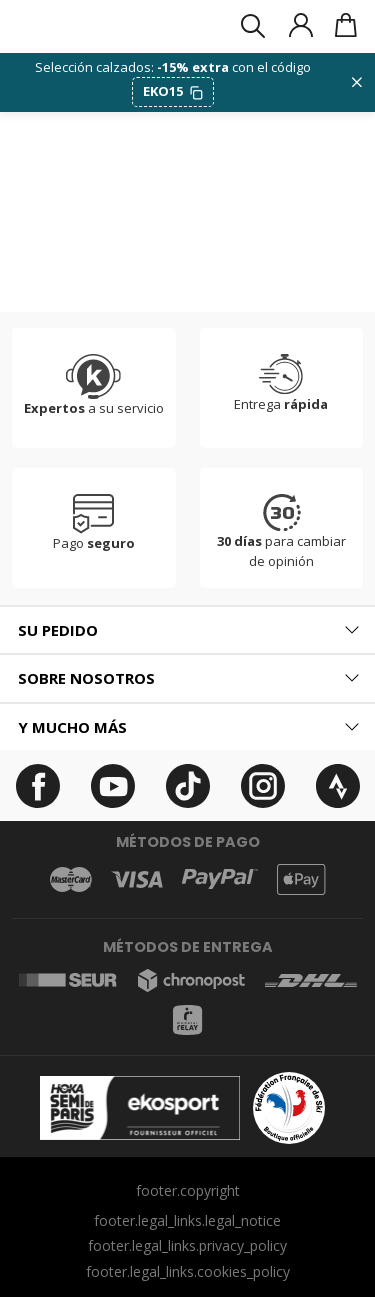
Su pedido (58, 630)
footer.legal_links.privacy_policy (187, 1245)
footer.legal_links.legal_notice (187, 1220)
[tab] (187, 630)
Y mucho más (72, 727)
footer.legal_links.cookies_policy (188, 1271)
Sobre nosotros (86, 678)
